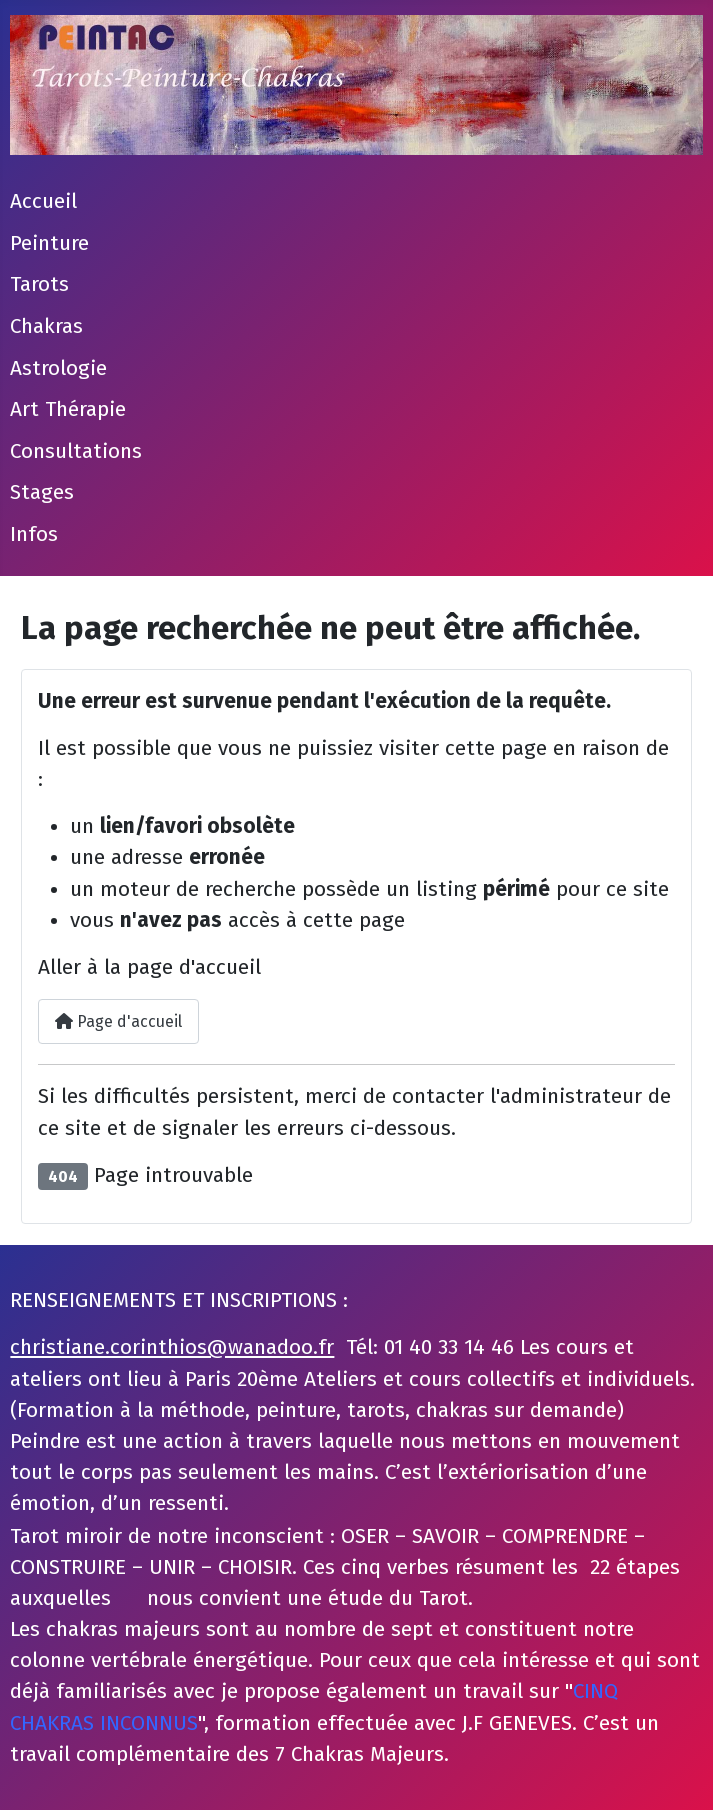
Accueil (43, 201)
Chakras (46, 326)
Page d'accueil (118, 1021)
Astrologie (58, 368)
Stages (42, 492)
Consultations (76, 451)
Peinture (49, 243)
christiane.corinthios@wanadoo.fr (172, 1347)
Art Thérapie (68, 409)
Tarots (39, 284)
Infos (34, 534)
